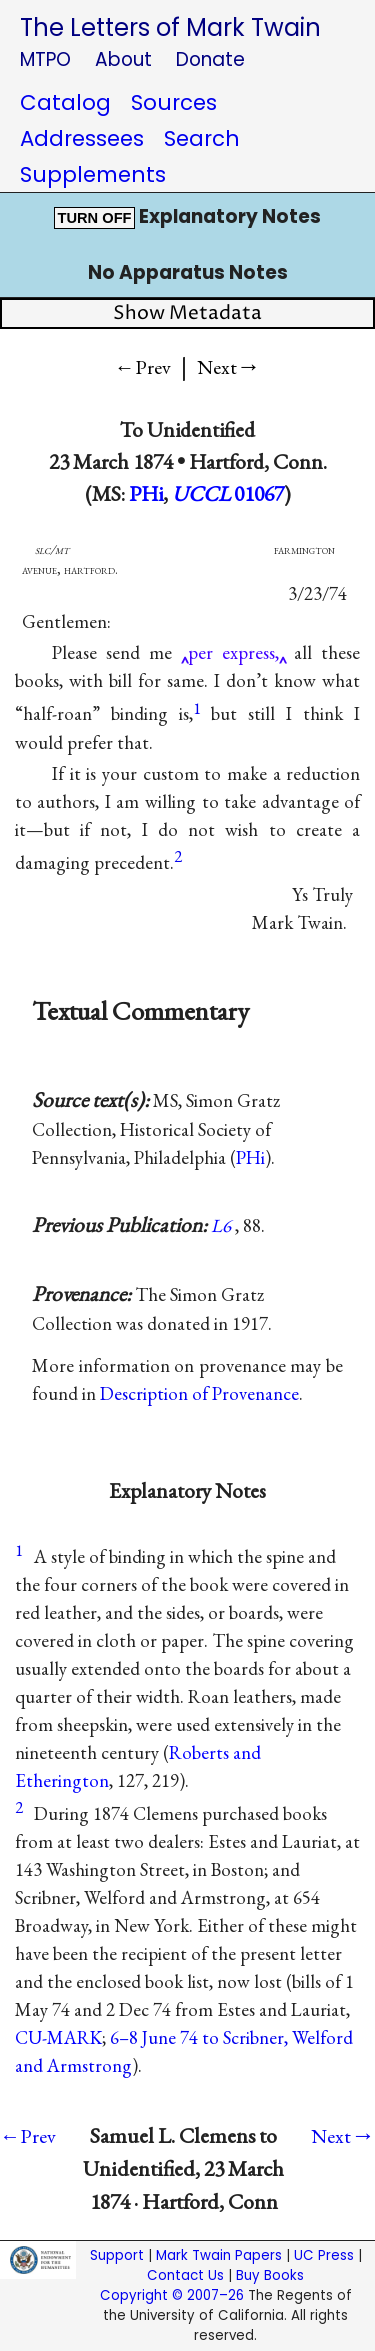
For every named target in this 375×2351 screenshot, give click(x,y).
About (123, 59)
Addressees (82, 138)
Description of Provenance (199, 1393)
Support (117, 2255)
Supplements (93, 174)
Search (202, 138)
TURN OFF (94, 218)
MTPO (45, 59)
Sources (174, 102)
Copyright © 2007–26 (172, 2295)
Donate (210, 59)
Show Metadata (187, 313)
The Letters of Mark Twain (170, 27)
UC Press (324, 2255)
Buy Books (270, 2275)
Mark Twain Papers (219, 2255)
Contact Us (185, 2275)
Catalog (65, 102)
